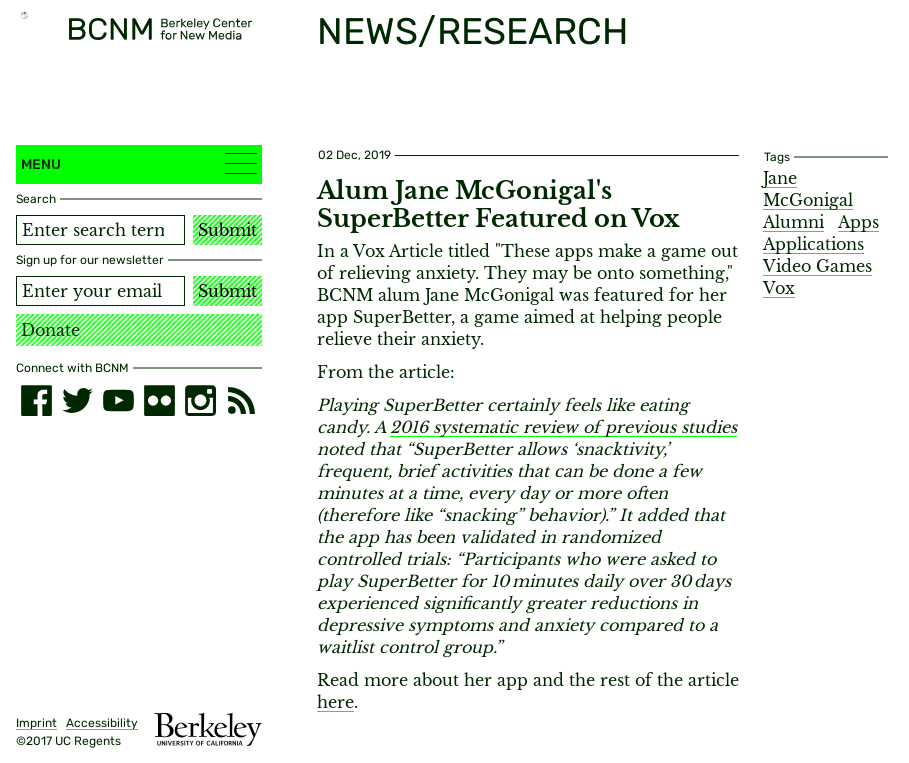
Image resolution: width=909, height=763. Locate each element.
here (335, 702)
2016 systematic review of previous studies (563, 427)
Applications (813, 244)
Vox (779, 288)
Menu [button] (139, 163)
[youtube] (118, 400)
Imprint (36, 723)
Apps (858, 222)
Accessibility (102, 723)
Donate (50, 330)
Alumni (793, 222)
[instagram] (200, 400)
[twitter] (77, 400)
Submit (227, 230)
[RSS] (241, 400)
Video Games (817, 266)
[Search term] (100, 230)
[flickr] (159, 400)
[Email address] (100, 291)
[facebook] (36, 400)
